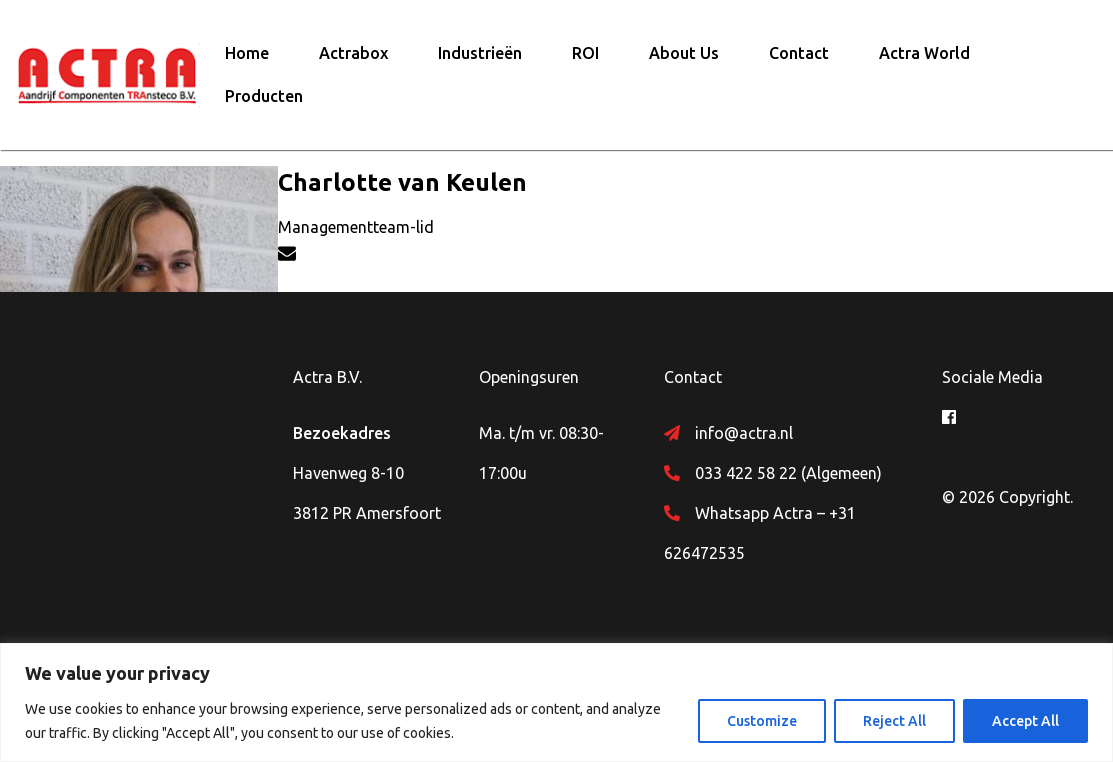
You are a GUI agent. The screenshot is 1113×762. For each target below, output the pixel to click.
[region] (556, 702)
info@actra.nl (744, 433)
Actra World (924, 53)
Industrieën (480, 53)
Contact (799, 53)
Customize (762, 721)
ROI (585, 53)
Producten (264, 96)
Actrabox (353, 53)
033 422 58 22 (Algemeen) (788, 473)
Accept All (1025, 721)
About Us (684, 53)
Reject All (894, 721)
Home (247, 53)
